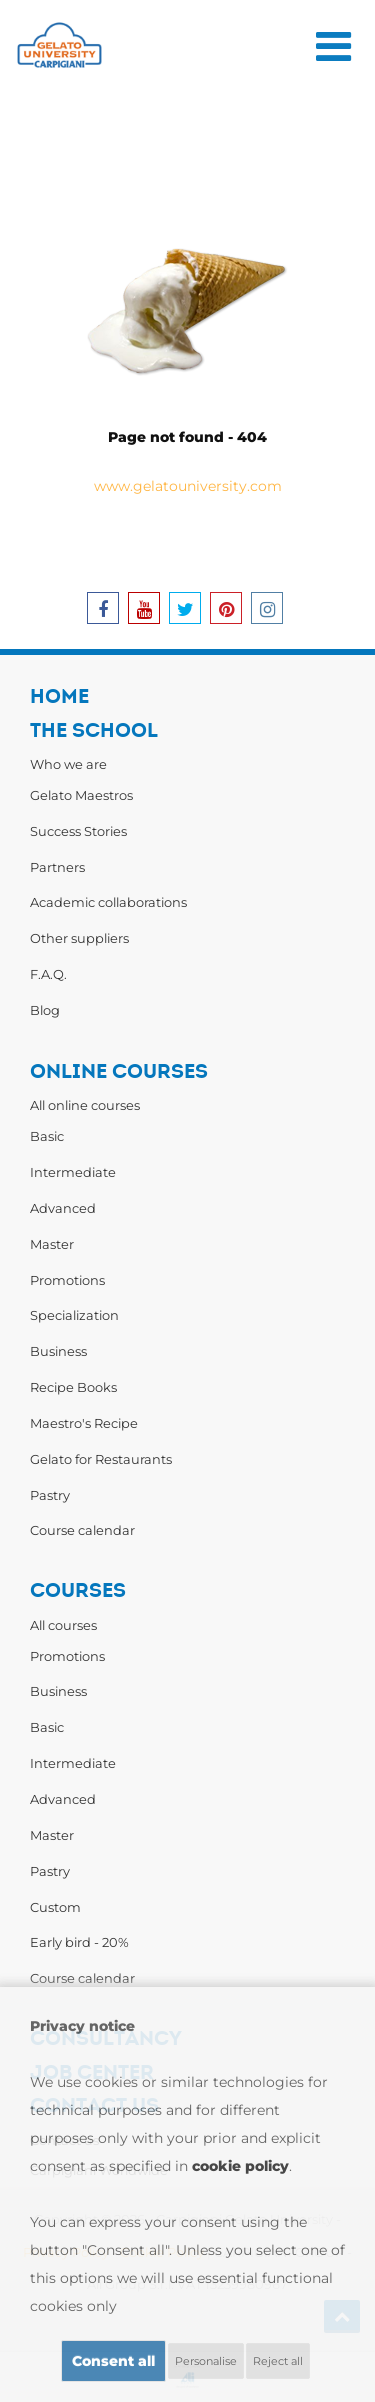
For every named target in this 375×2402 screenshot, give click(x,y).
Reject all (278, 2361)
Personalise (206, 2361)
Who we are (68, 764)
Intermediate (73, 1172)
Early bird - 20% (79, 1942)
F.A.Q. (48, 974)
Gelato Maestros (81, 795)
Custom (55, 1907)
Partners (57, 867)
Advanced (63, 1208)
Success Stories (78, 831)
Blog (45, 1010)
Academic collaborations (108, 902)
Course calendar (82, 1530)
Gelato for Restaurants (101, 1459)
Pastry (50, 1495)
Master (52, 1244)
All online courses (85, 1105)
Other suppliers (79, 938)
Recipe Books (73, 1387)
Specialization (74, 1315)
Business (58, 1351)
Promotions (67, 1280)
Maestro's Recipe (84, 1423)
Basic (47, 1136)
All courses (63, 1625)
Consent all (113, 2361)
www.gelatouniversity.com (188, 486)
